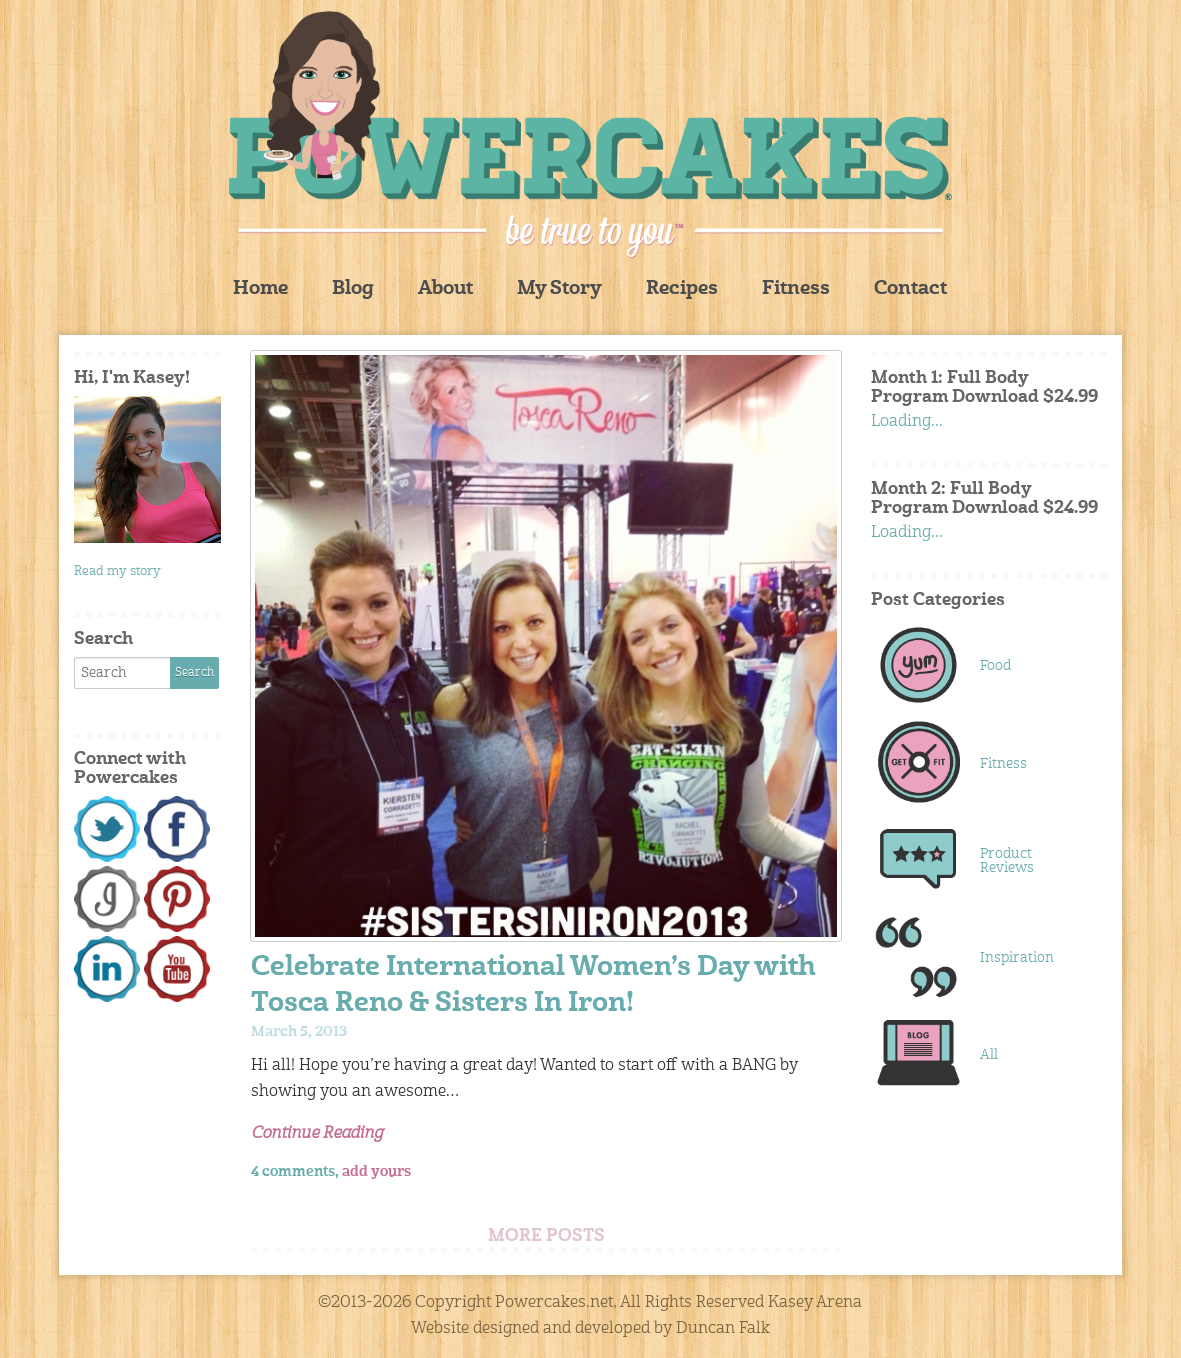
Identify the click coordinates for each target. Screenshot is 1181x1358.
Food (995, 666)
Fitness (796, 289)
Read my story (117, 571)
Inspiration (1017, 958)
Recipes (682, 289)
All (989, 1055)
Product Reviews (1007, 861)
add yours (376, 1172)
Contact (910, 289)
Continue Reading (317, 1134)
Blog (353, 289)
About (445, 289)
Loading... (907, 422)
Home (260, 289)
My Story (559, 289)
